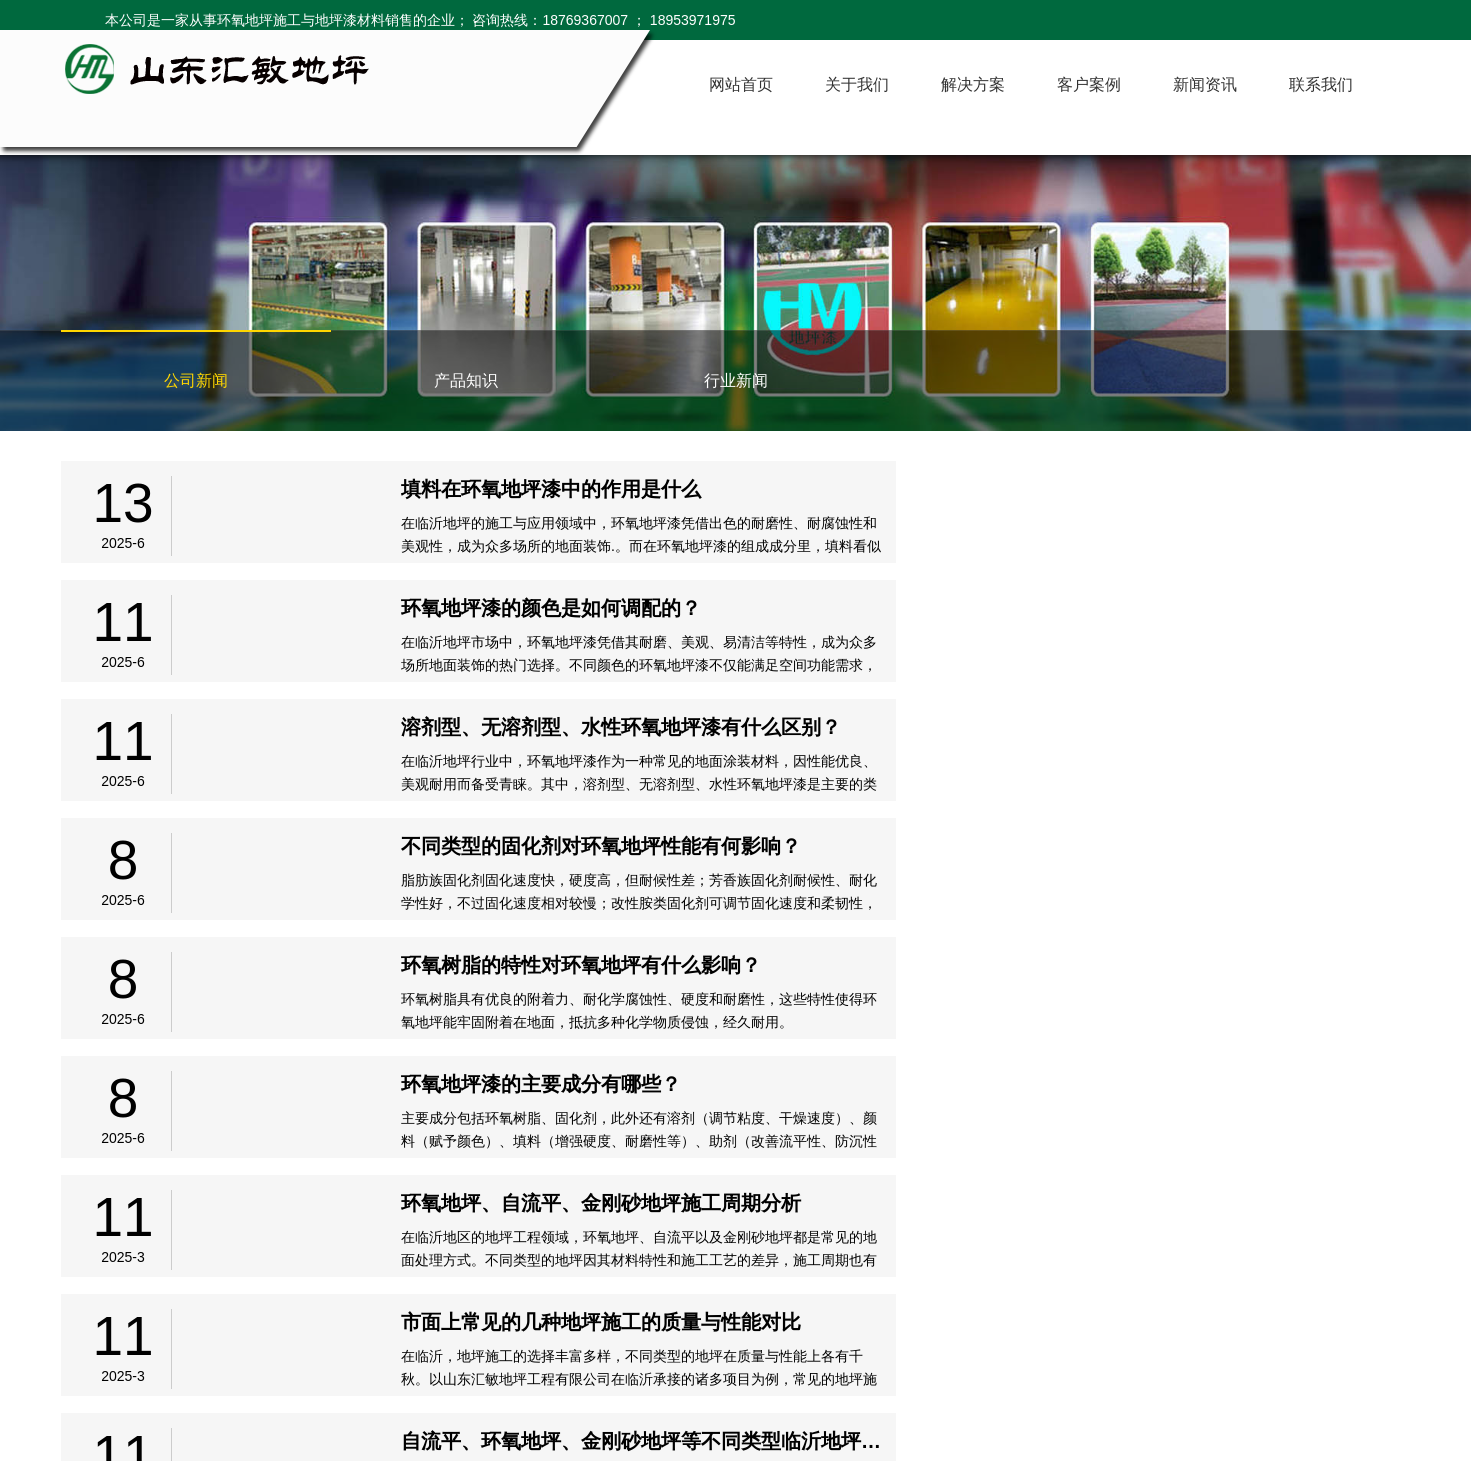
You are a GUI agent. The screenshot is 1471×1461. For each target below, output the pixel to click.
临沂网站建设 (1369, 1353)
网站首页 (741, 84)
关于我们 (857, 84)
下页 (865, 1215)
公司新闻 (196, 380)
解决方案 (973, 84)
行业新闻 (736, 380)
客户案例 (1089, 84)
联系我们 (1321, 84)
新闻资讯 (1205, 84)
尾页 (925, 1215)
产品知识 (466, 380)
